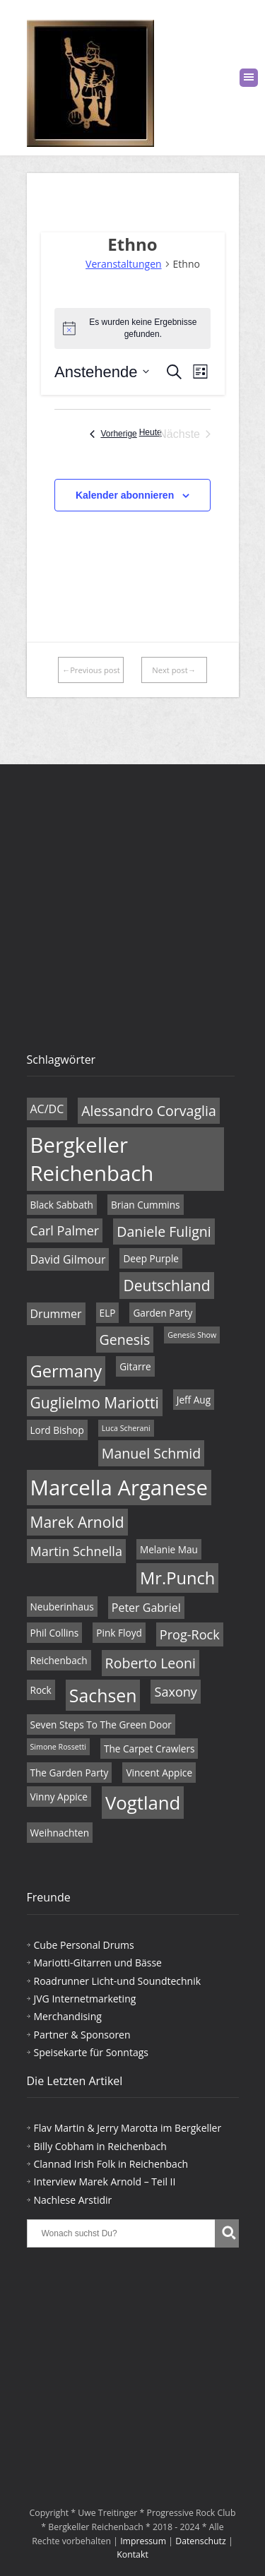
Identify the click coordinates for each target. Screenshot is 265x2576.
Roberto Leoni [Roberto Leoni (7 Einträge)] (150, 1663)
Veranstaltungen (123, 264)
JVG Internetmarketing (85, 1998)
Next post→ (174, 670)
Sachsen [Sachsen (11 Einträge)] (103, 1695)
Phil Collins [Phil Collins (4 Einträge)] (54, 1632)
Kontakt (132, 2554)
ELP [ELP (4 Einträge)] (108, 1312)
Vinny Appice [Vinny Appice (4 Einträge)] (59, 1796)
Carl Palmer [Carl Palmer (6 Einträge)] (65, 1230)
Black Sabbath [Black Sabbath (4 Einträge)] (61, 1204)
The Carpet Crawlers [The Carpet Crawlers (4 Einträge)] (149, 1748)
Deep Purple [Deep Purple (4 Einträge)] (151, 1258)
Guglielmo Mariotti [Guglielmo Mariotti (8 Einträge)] (94, 1403)
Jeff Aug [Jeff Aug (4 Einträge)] (194, 1399)
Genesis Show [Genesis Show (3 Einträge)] (191, 1335)
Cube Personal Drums (84, 1945)
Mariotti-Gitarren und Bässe (98, 1962)
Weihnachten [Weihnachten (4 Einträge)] (60, 1832)
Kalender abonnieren (125, 495)
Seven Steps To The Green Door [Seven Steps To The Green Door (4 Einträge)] (101, 1724)
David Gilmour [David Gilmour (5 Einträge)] (68, 1259)
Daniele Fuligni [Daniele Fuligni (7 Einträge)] (164, 1231)
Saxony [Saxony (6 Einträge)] (175, 1691)
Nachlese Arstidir (73, 2200)
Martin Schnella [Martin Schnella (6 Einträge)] (76, 1551)
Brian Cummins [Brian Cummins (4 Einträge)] (145, 1204)
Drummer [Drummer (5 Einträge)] (56, 1314)
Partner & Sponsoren (82, 2034)
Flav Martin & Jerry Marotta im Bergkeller (128, 2128)
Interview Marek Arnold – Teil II (105, 2181)
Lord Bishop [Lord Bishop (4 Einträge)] (57, 1430)
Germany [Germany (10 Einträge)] (66, 1371)
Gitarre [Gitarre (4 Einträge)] (135, 1366)
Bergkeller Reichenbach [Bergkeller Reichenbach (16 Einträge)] (92, 1159)
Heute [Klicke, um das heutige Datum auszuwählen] (150, 432)
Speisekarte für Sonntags (91, 2052)
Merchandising (68, 2016)
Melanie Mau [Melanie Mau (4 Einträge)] (169, 1549)
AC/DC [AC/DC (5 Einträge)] (47, 1109)
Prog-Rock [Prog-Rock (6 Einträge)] (190, 1634)
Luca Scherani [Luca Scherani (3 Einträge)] (126, 1428)
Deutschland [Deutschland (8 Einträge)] (166, 1285)
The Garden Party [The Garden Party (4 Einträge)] (69, 1772)
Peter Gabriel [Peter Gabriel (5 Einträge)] (146, 1607)
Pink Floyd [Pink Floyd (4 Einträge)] (118, 1632)
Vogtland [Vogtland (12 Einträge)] (142, 1802)
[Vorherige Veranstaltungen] (113, 434)
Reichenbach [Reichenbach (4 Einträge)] (59, 1660)
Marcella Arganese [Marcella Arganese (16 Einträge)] (119, 1487)
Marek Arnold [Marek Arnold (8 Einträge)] (77, 1522)
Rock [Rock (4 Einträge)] (41, 1690)
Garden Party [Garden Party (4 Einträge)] (162, 1312)
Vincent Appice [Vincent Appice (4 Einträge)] (159, 1772)
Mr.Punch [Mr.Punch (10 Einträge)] (177, 1578)
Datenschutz (200, 2541)
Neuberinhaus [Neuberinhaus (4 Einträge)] (62, 1606)
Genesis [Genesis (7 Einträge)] (125, 1339)
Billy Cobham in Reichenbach (100, 2146)
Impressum (143, 2541)
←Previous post (91, 670)
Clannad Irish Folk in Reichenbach (111, 2164)
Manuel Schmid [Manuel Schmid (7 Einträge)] (151, 1453)
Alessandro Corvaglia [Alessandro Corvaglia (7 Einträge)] (148, 1110)
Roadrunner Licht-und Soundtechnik (117, 1981)
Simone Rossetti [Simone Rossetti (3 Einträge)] (58, 1747)
